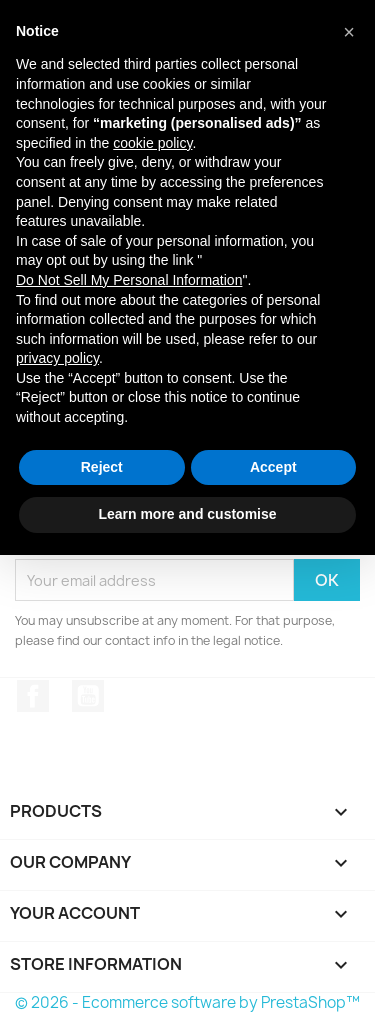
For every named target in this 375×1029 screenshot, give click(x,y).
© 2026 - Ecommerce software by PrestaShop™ (187, 1002)
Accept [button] (273, 467)
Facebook (33, 696)
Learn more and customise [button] (187, 514)
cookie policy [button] (152, 143)
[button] (349, 32)
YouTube (88, 696)
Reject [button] (102, 467)
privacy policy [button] (57, 358)
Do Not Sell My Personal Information (129, 280)
